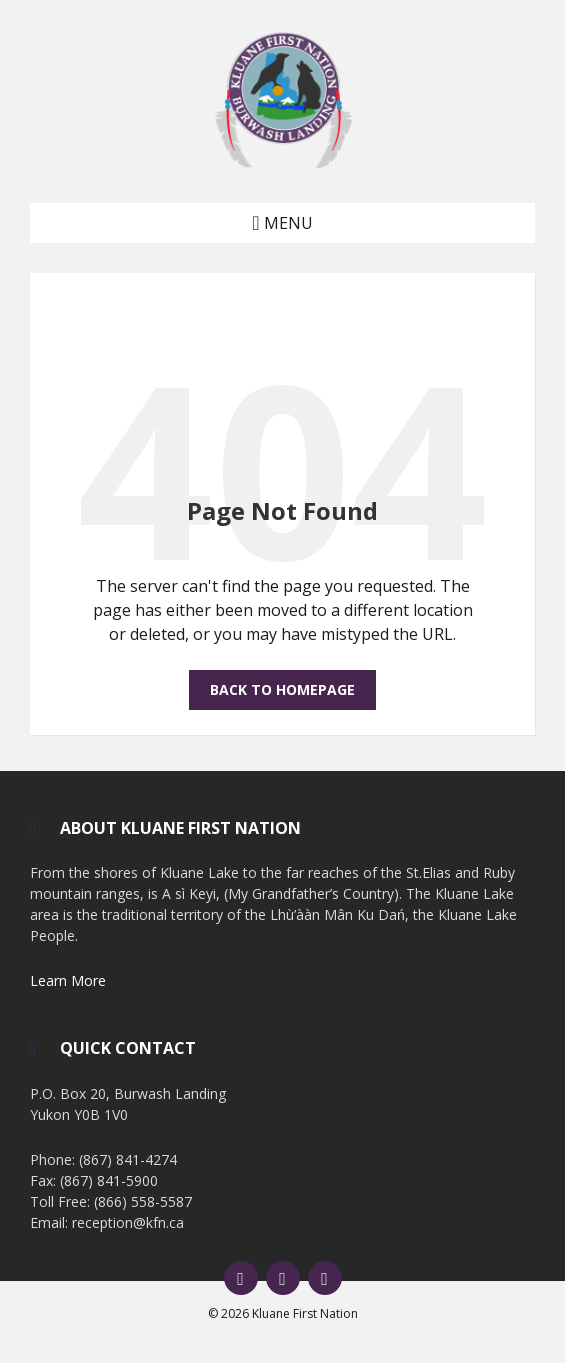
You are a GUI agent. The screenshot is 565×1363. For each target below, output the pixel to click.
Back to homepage (282, 689)
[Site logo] (283, 164)
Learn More (68, 980)
